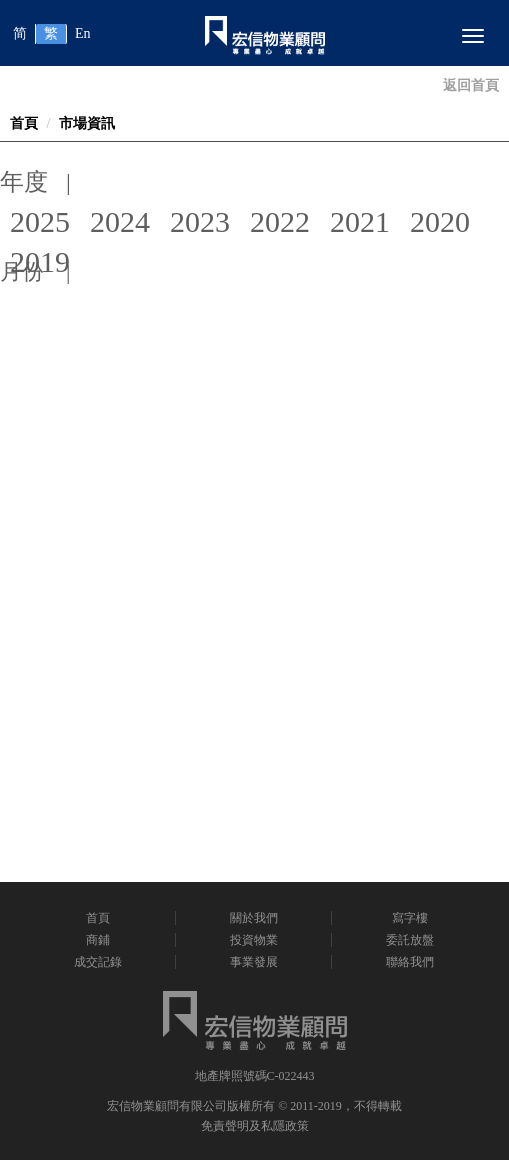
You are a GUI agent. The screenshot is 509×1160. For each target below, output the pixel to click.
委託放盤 (410, 940)
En (83, 33)
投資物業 (254, 940)
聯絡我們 (410, 962)
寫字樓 (410, 918)
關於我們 (254, 918)
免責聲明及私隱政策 (255, 1126)
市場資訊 (87, 123)
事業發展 (254, 962)
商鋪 (98, 940)
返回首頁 (471, 85)
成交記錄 (98, 962)
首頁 (24, 123)
